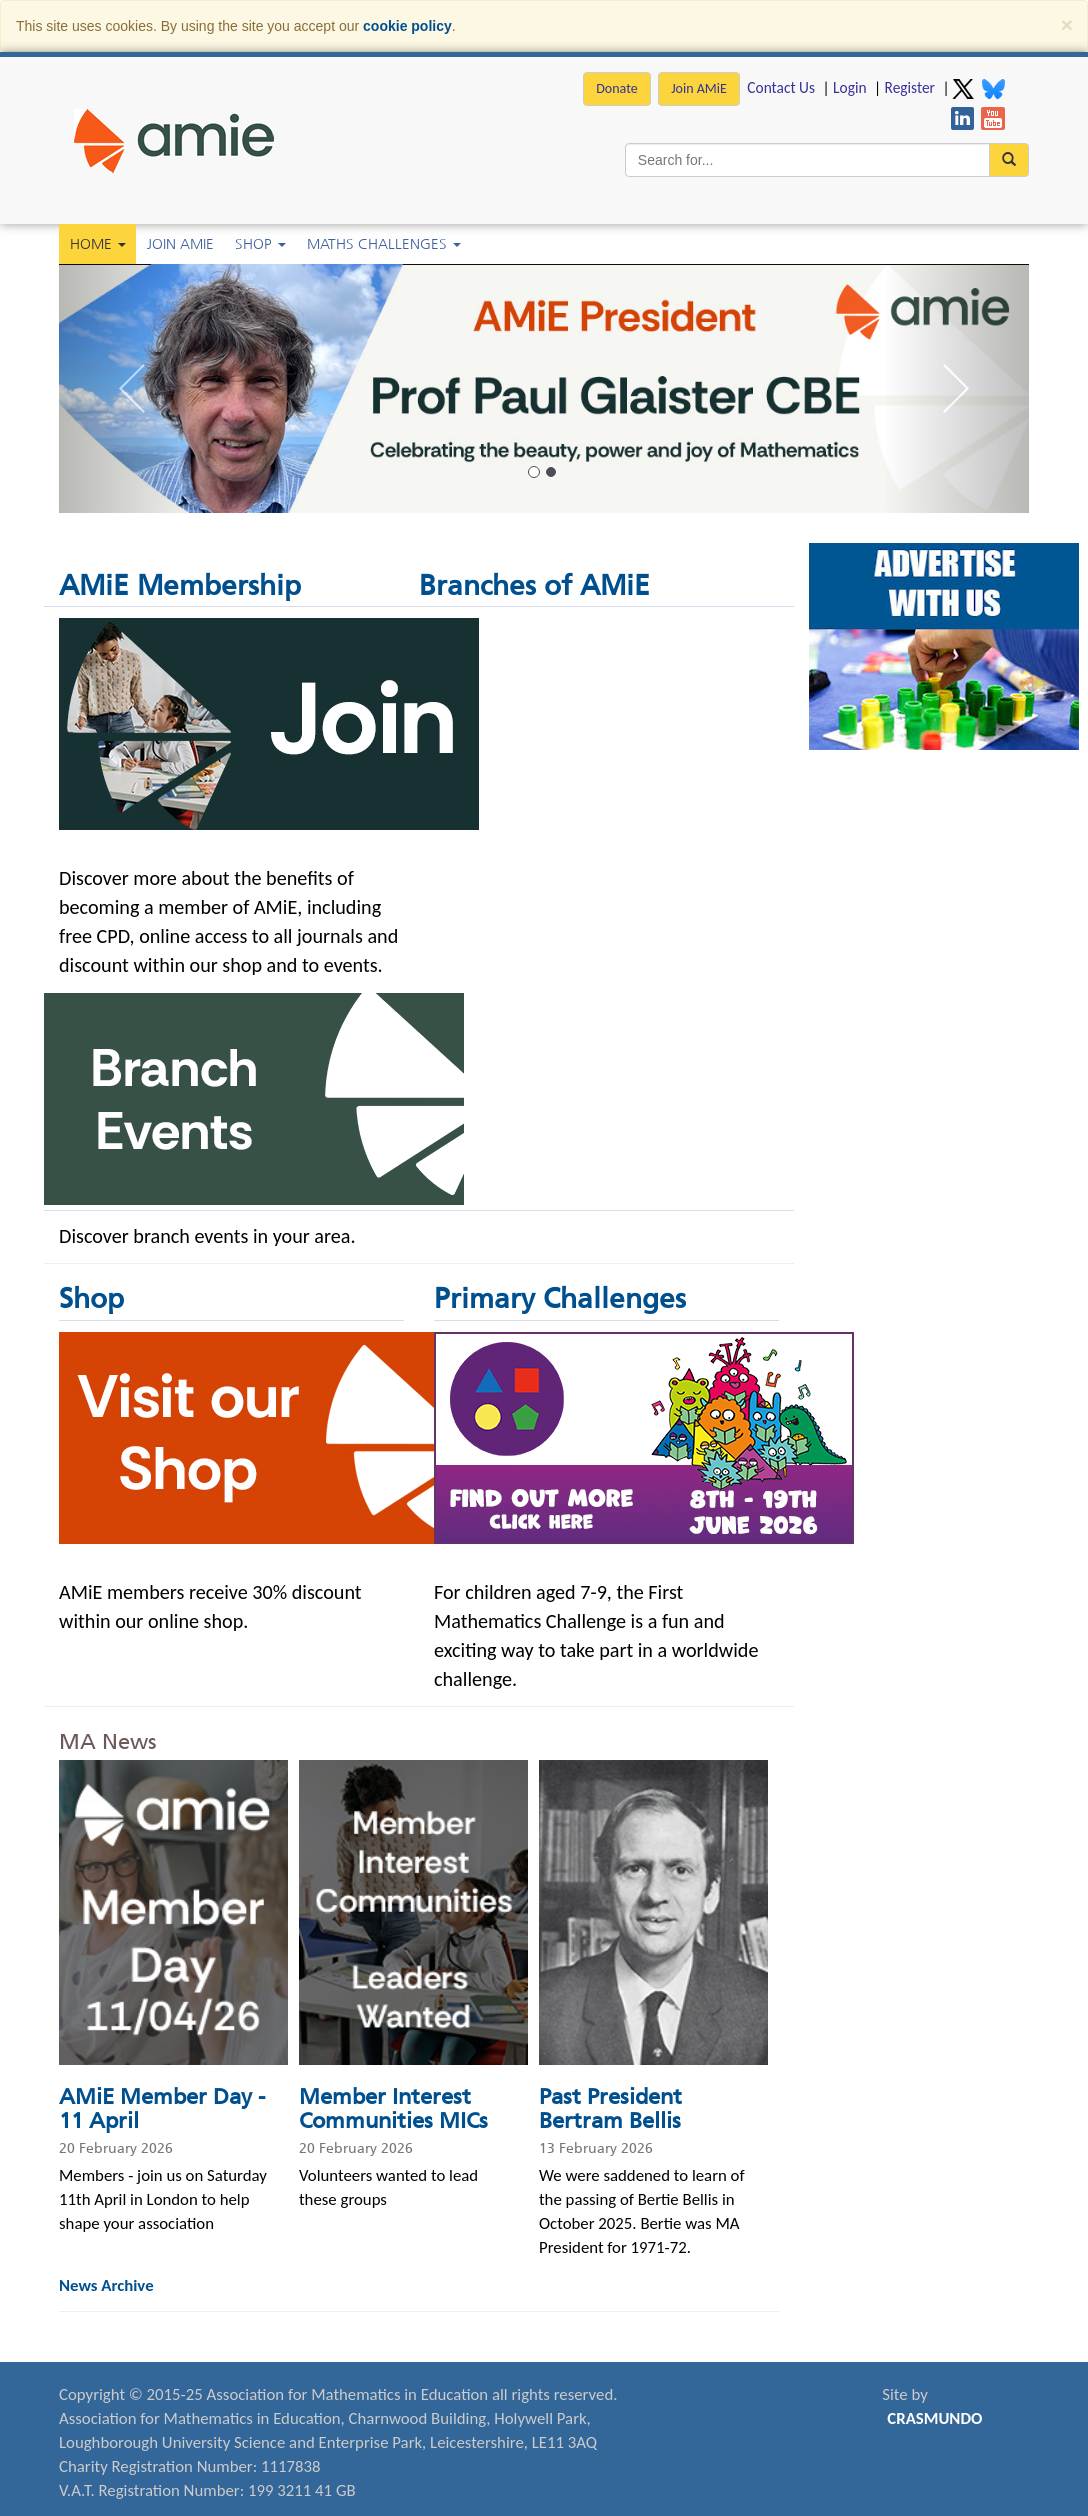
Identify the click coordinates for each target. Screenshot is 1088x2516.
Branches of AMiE (534, 585)
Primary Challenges (560, 1298)
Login (849, 87)
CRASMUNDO (934, 2418)
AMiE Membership (180, 585)
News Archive (106, 2285)
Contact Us (781, 87)
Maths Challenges (384, 244)
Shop (260, 244)
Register (910, 87)
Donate (616, 88)
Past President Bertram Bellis (610, 2108)
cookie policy (407, 26)
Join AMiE (699, 88)
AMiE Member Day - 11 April (162, 2108)
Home (98, 244)
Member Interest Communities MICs (393, 2108)
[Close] (1067, 24)
